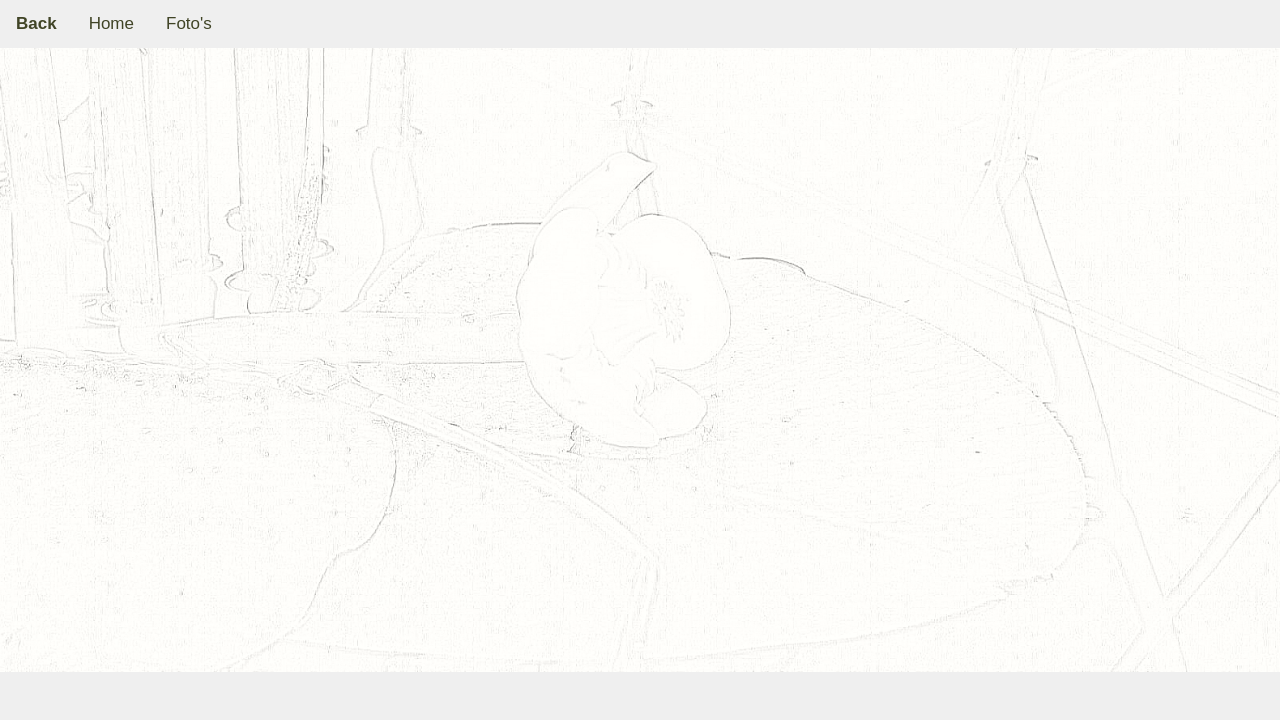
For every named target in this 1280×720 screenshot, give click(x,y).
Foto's (189, 23)
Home (111, 23)
